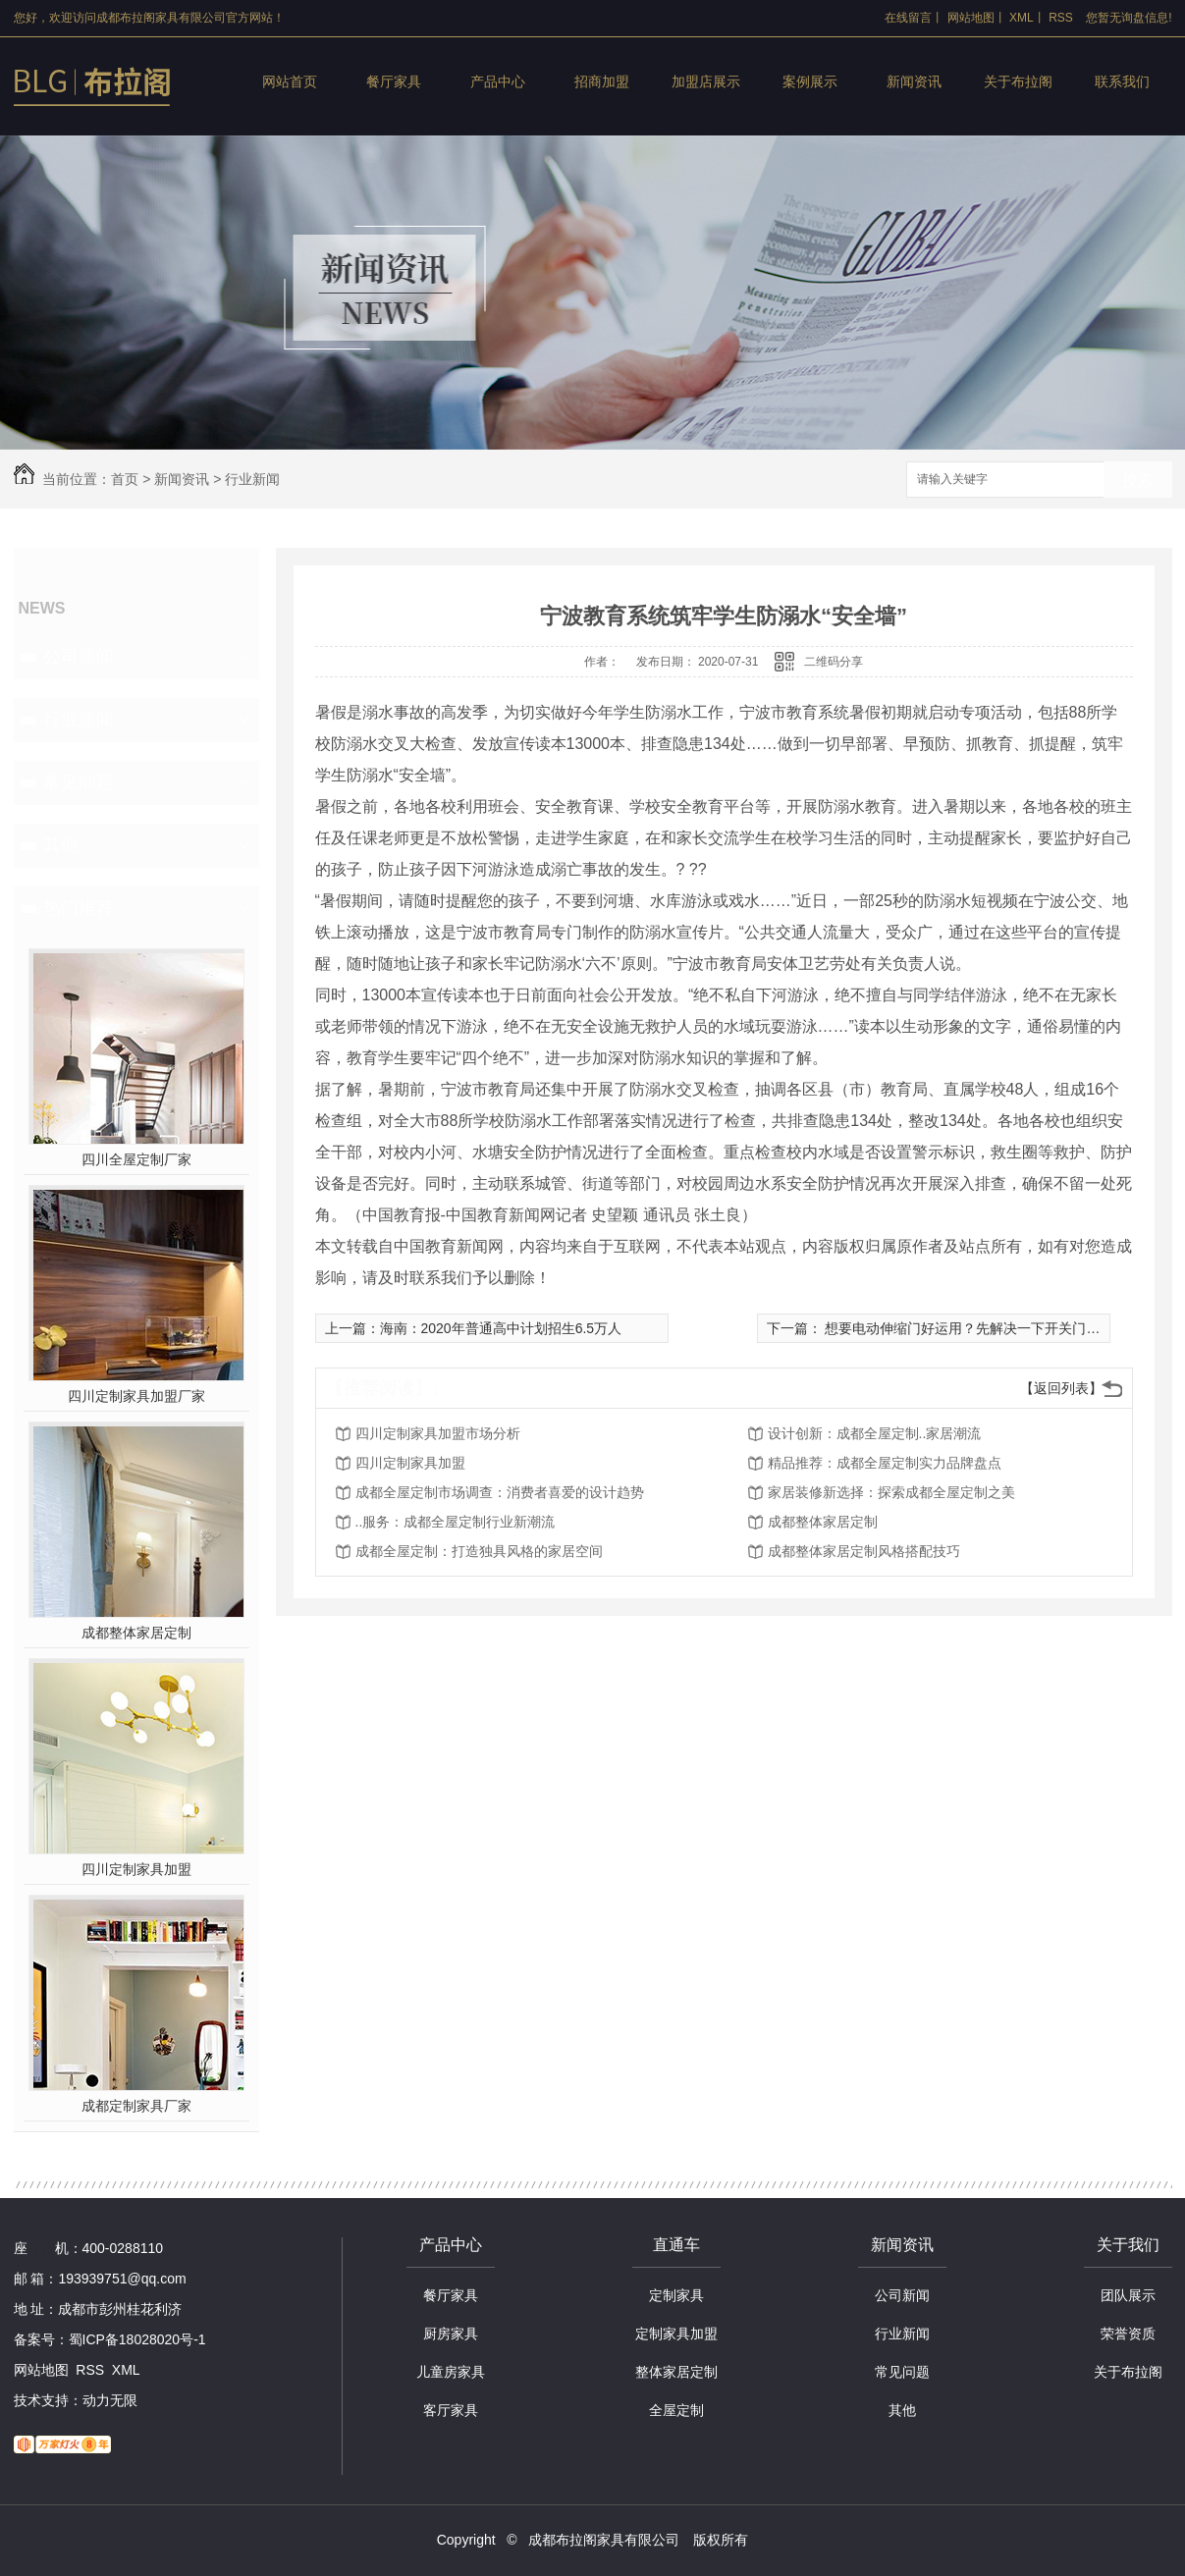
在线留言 (908, 18)
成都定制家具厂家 (136, 2106)
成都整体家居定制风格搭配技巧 (864, 1551)
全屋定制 (676, 2410)
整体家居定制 (676, 2372)
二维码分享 (833, 662)
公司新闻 (78, 657)
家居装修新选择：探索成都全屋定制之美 (891, 1492)
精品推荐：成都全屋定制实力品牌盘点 (884, 1463)
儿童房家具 (450, 2372)
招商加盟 (601, 81)
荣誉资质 (1128, 2333)
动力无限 (109, 2400)
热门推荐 (78, 908)
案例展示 (809, 81)
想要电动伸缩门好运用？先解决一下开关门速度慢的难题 (995, 1328)
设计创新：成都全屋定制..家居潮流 (875, 1433)
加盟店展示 (706, 81)
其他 (61, 845)
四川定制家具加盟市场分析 (437, 1433)
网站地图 (971, 18)
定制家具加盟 (676, 2333)
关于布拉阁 (1018, 81)
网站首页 (289, 81)
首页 (124, 479)
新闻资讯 (914, 81)
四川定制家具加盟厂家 (136, 1396)
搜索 (1138, 480)
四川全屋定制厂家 (136, 1159)
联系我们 (1122, 81)
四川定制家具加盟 (136, 1869)
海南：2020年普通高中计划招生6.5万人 (501, 1328)
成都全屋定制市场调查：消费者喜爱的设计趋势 (499, 1492)
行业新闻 (252, 479)
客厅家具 (450, 2410)
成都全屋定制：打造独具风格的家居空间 (479, 1551)
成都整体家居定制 (136, 1632)
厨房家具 (450, 2333)
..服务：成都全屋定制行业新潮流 (455, 1522)
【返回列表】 (1061, 1388)
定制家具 (676, 2295)
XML (1021, 18)
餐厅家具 (393, 81)
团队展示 (1128, 2295)
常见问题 (78, 782)
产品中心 (497, 81)
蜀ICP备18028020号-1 (137, 2339)
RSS (1061, 18)
